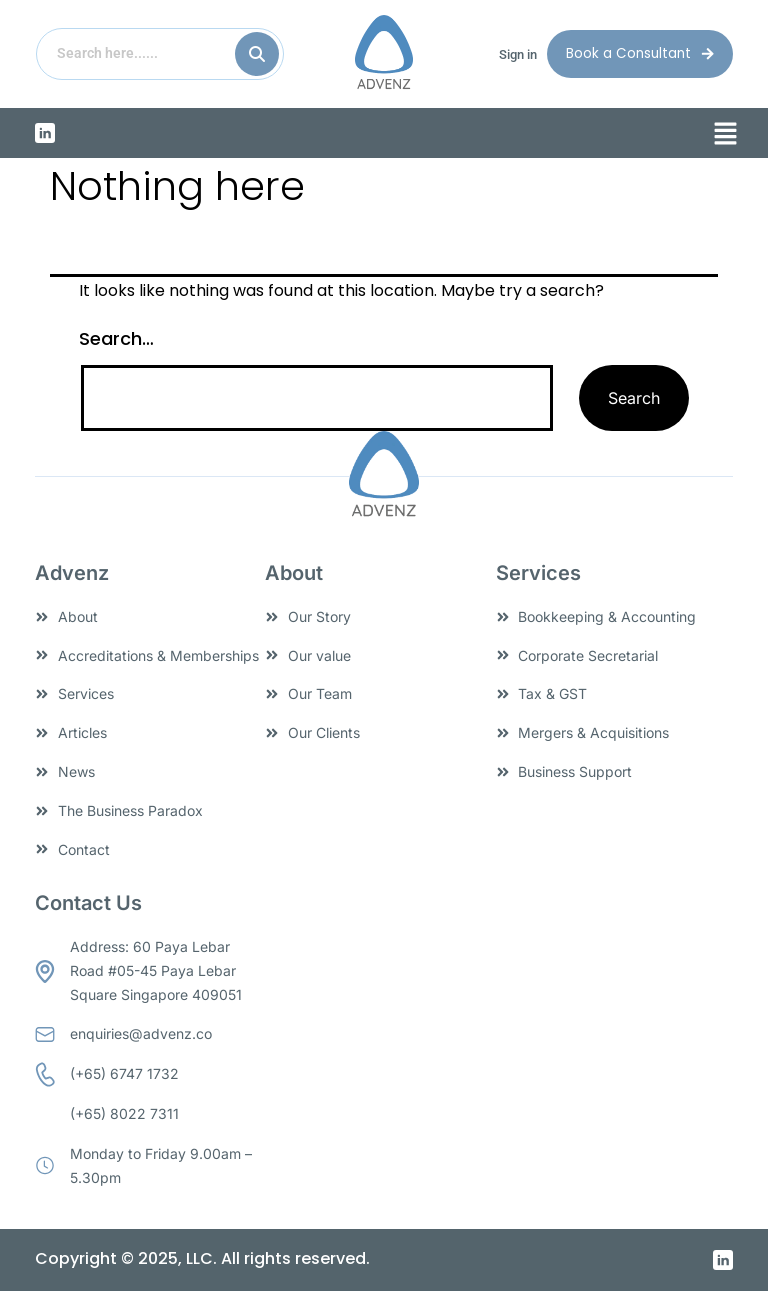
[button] (725, 135)
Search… (116, 338)
